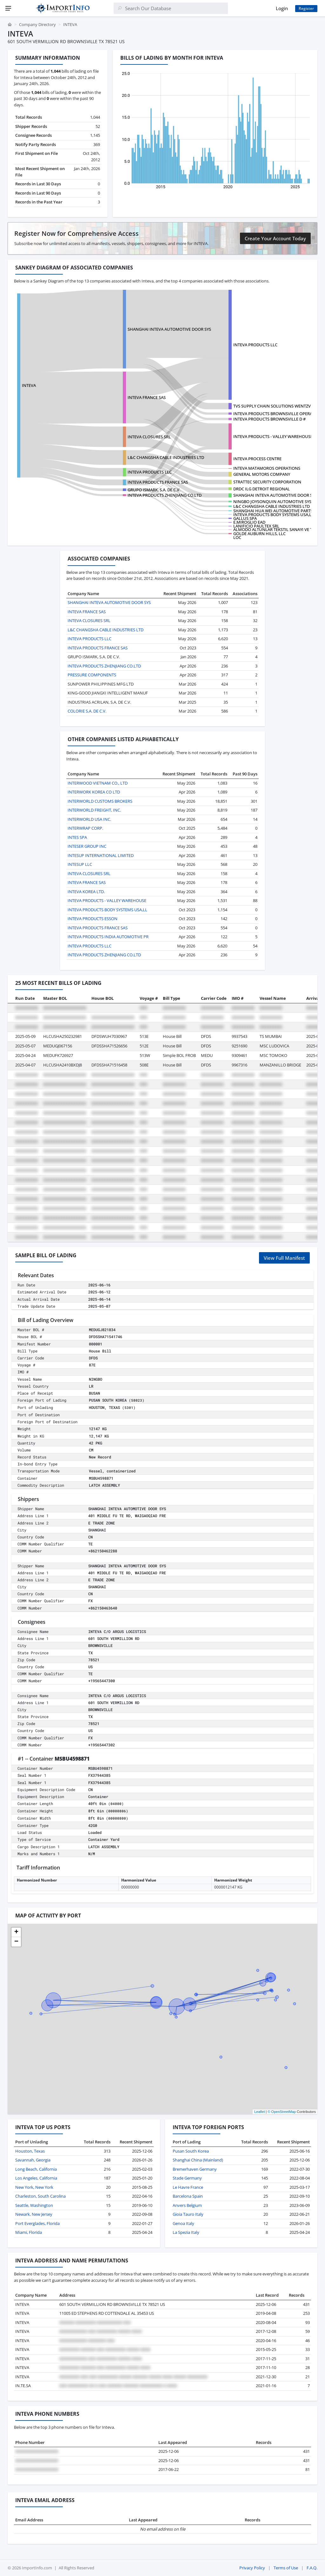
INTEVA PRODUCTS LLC (255, 345)
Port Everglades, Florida (37, 2223)
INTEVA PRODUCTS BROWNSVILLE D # (269, 419)
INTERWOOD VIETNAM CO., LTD (98, 783)
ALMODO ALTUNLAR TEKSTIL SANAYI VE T (272, 529)
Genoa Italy (183, 2223)
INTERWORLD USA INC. (89, 819)
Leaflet (259, 2112)
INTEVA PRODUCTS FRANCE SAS (158, 482)
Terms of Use (286, 2568)
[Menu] (8, 8)
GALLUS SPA (245, 518)
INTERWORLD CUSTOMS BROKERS (100, 801)
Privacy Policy (252, 2568)
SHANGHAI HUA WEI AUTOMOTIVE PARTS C (274, 511)
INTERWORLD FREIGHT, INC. (94, 810)
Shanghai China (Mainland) (198, 2160)
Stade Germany (187, 2178)
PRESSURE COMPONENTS (92, 675)
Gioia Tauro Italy (188, 2214)
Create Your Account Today (275, 238)
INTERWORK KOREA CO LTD (94, 792)
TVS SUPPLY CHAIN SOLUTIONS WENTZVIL (273, 406)
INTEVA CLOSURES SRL (149, 437)
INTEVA (29, 385)
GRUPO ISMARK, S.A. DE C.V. (154, 490)
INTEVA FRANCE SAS (147, 397)
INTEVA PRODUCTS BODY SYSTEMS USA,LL (273, 514)
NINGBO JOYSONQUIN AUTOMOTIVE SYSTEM (276, 501)
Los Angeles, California (36, 2178)
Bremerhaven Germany (195, 2169)
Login (282, 8)
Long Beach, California (36, 2169)
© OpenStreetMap (282, 2112)
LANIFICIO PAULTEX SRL (256, 526)
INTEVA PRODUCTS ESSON (92, 918)
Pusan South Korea (191, 2151)
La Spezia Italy (186, 2232)
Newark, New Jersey (33, 2214)
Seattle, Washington (34, 2205)
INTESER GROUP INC (87, 846)
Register (306, 8)
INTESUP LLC (80, 864)
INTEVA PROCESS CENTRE (257, 458)
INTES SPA (77, 837)
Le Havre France (188, 2187)
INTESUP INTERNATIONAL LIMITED (101, 855)
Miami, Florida (28, 2232)
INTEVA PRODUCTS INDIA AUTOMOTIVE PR (108, 936)
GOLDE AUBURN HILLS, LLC (259, 533)
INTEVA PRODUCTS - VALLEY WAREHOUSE (273, 436)
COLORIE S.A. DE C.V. (87, 711)
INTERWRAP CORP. (85, 828)
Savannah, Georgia (32, 2160)
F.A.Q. (312, 2568)
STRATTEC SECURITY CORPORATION (267, 482)
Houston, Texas (30, 2151)
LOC (237, 537)
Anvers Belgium (187, 2205)
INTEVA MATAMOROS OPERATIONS (266, 468)
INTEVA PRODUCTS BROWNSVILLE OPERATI (274, 413)
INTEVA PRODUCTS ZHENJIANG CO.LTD (165, 495)
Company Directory (37, 24)
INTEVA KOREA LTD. (86, 891)
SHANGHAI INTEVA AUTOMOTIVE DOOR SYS (169, 329)
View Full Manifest (284, 1258)
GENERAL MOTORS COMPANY (261, 474)
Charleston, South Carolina (40, 2196)
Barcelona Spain (188, 2196)
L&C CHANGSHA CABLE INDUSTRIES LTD (166, 457)
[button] (16, 1932)
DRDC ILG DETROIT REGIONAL (261, 489)
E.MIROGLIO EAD (249, 522)
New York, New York (34, 2187)
